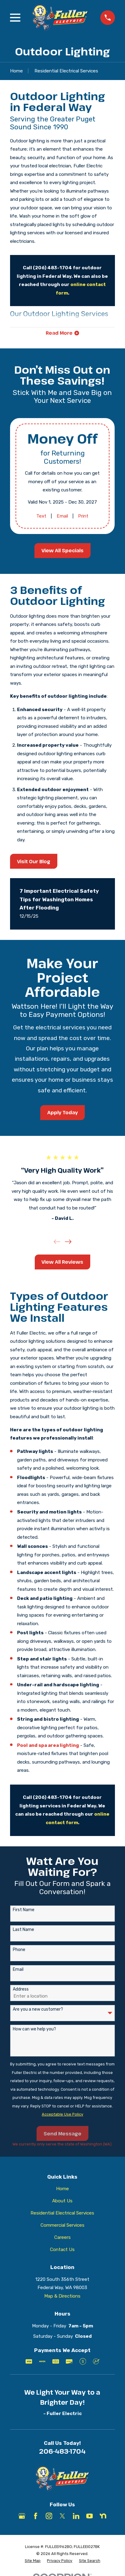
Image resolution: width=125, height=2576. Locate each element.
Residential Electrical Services (62, 2213)
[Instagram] (49, 2516)
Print (83, 516)
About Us (62, 2201)
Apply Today (62, 1112)
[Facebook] (35, 2516)
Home (62, 2189)
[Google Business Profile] (22, 2516)
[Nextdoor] (103, 2516)
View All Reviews (62, 1262)
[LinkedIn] (76, 2516)
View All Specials (62, 551)
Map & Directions (62, 2296)
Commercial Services (62, 2225)
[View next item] (68, 1242)
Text (41, 516)
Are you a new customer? (38, 2009)
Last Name (23, 1929)
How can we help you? (34, 2029)
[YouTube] (89, 2516)
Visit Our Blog (33, 861)
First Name (23, 1910)
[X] (62, 2516)
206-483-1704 (62, 2451)
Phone (19, 1949)
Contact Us (62, 2249)
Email (62, 516)
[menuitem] (33, 2560)
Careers (62, 2237)
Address (21, 1989)
